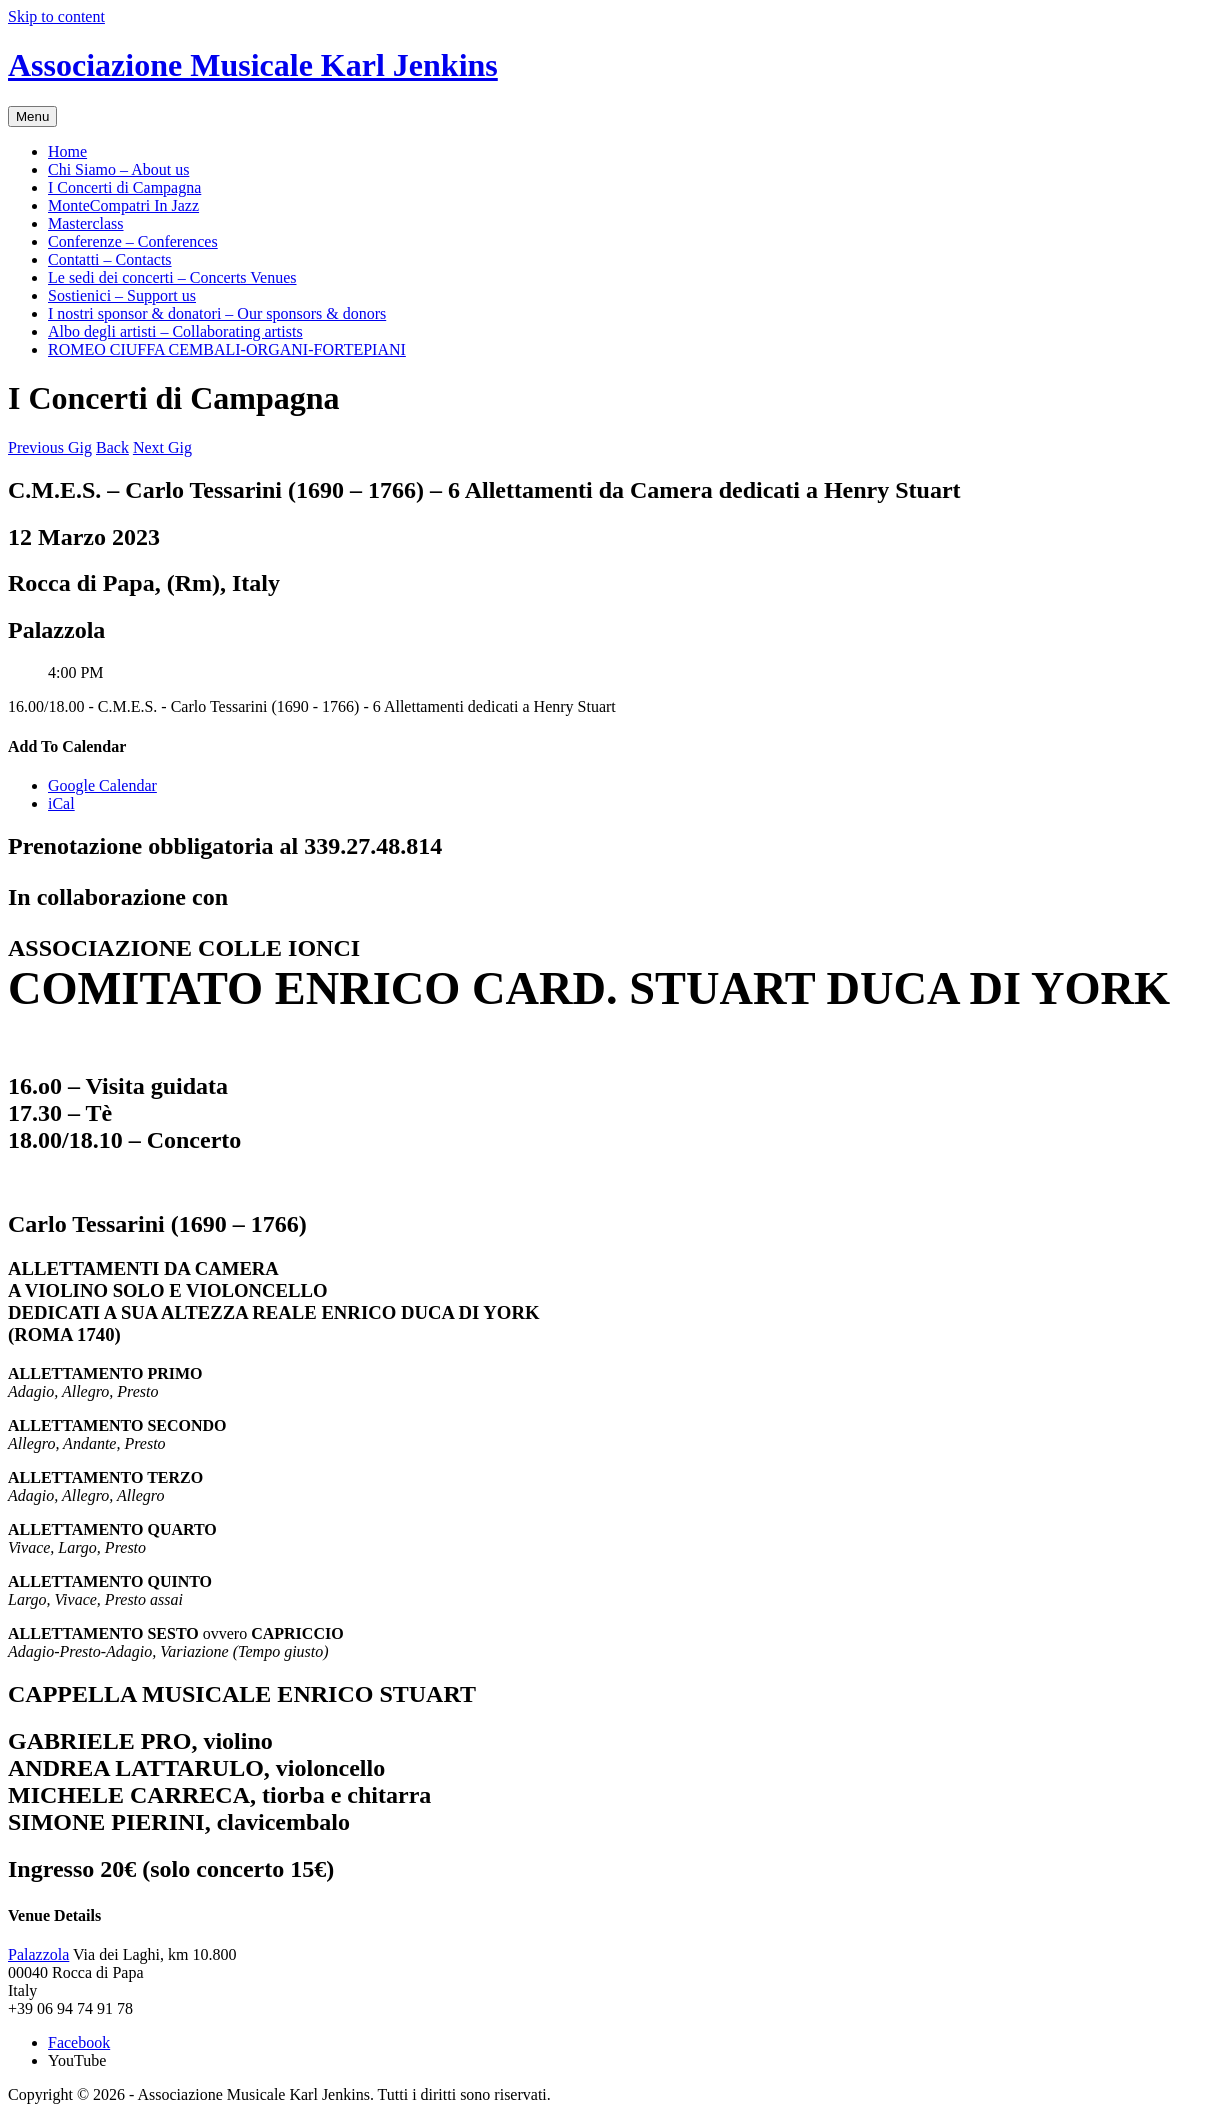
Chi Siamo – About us (118, 169)
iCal (61, 803)
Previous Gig (50, 447)
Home (67, 151)
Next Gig (162, 447)
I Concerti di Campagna (124, 187)
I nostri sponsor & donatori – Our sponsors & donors (217, 313)
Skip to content (56, 16)
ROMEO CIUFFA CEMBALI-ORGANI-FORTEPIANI (227, 349)
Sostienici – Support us (122, 295)
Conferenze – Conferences (133, 241)
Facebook (79, 2042)
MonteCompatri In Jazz (123, 205)
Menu (32, 116)
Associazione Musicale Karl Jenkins (253, 65)
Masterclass (86, 223)
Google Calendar (102, 785)
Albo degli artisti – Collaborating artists (175, 331)
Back (112, 447)
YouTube (77, 2060)
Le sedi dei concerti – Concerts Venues (172, 277)
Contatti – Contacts (110, 259)
